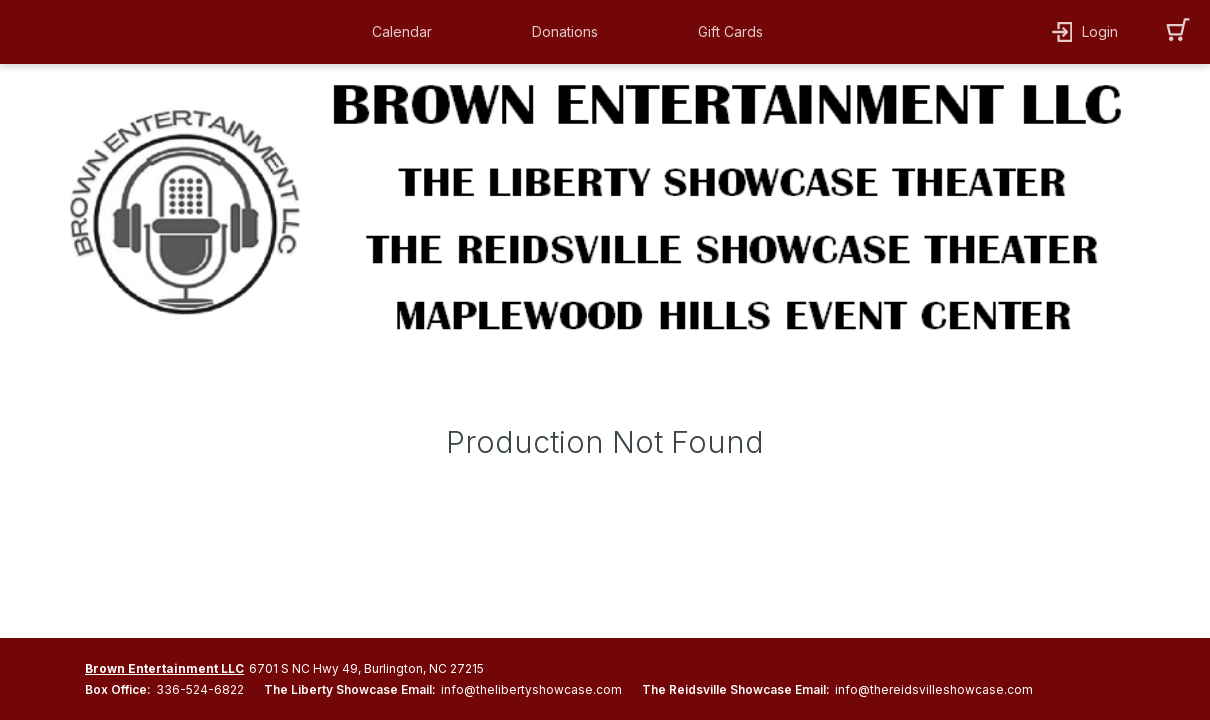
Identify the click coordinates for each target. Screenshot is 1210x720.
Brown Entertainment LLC (164, 668)
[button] (407, 32)
